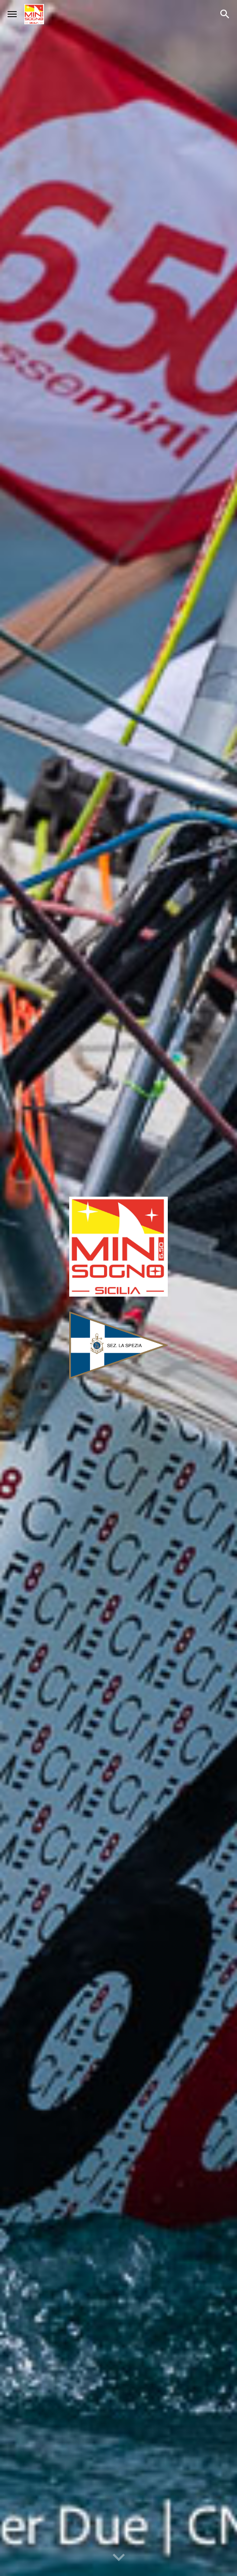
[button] (12, 14)
